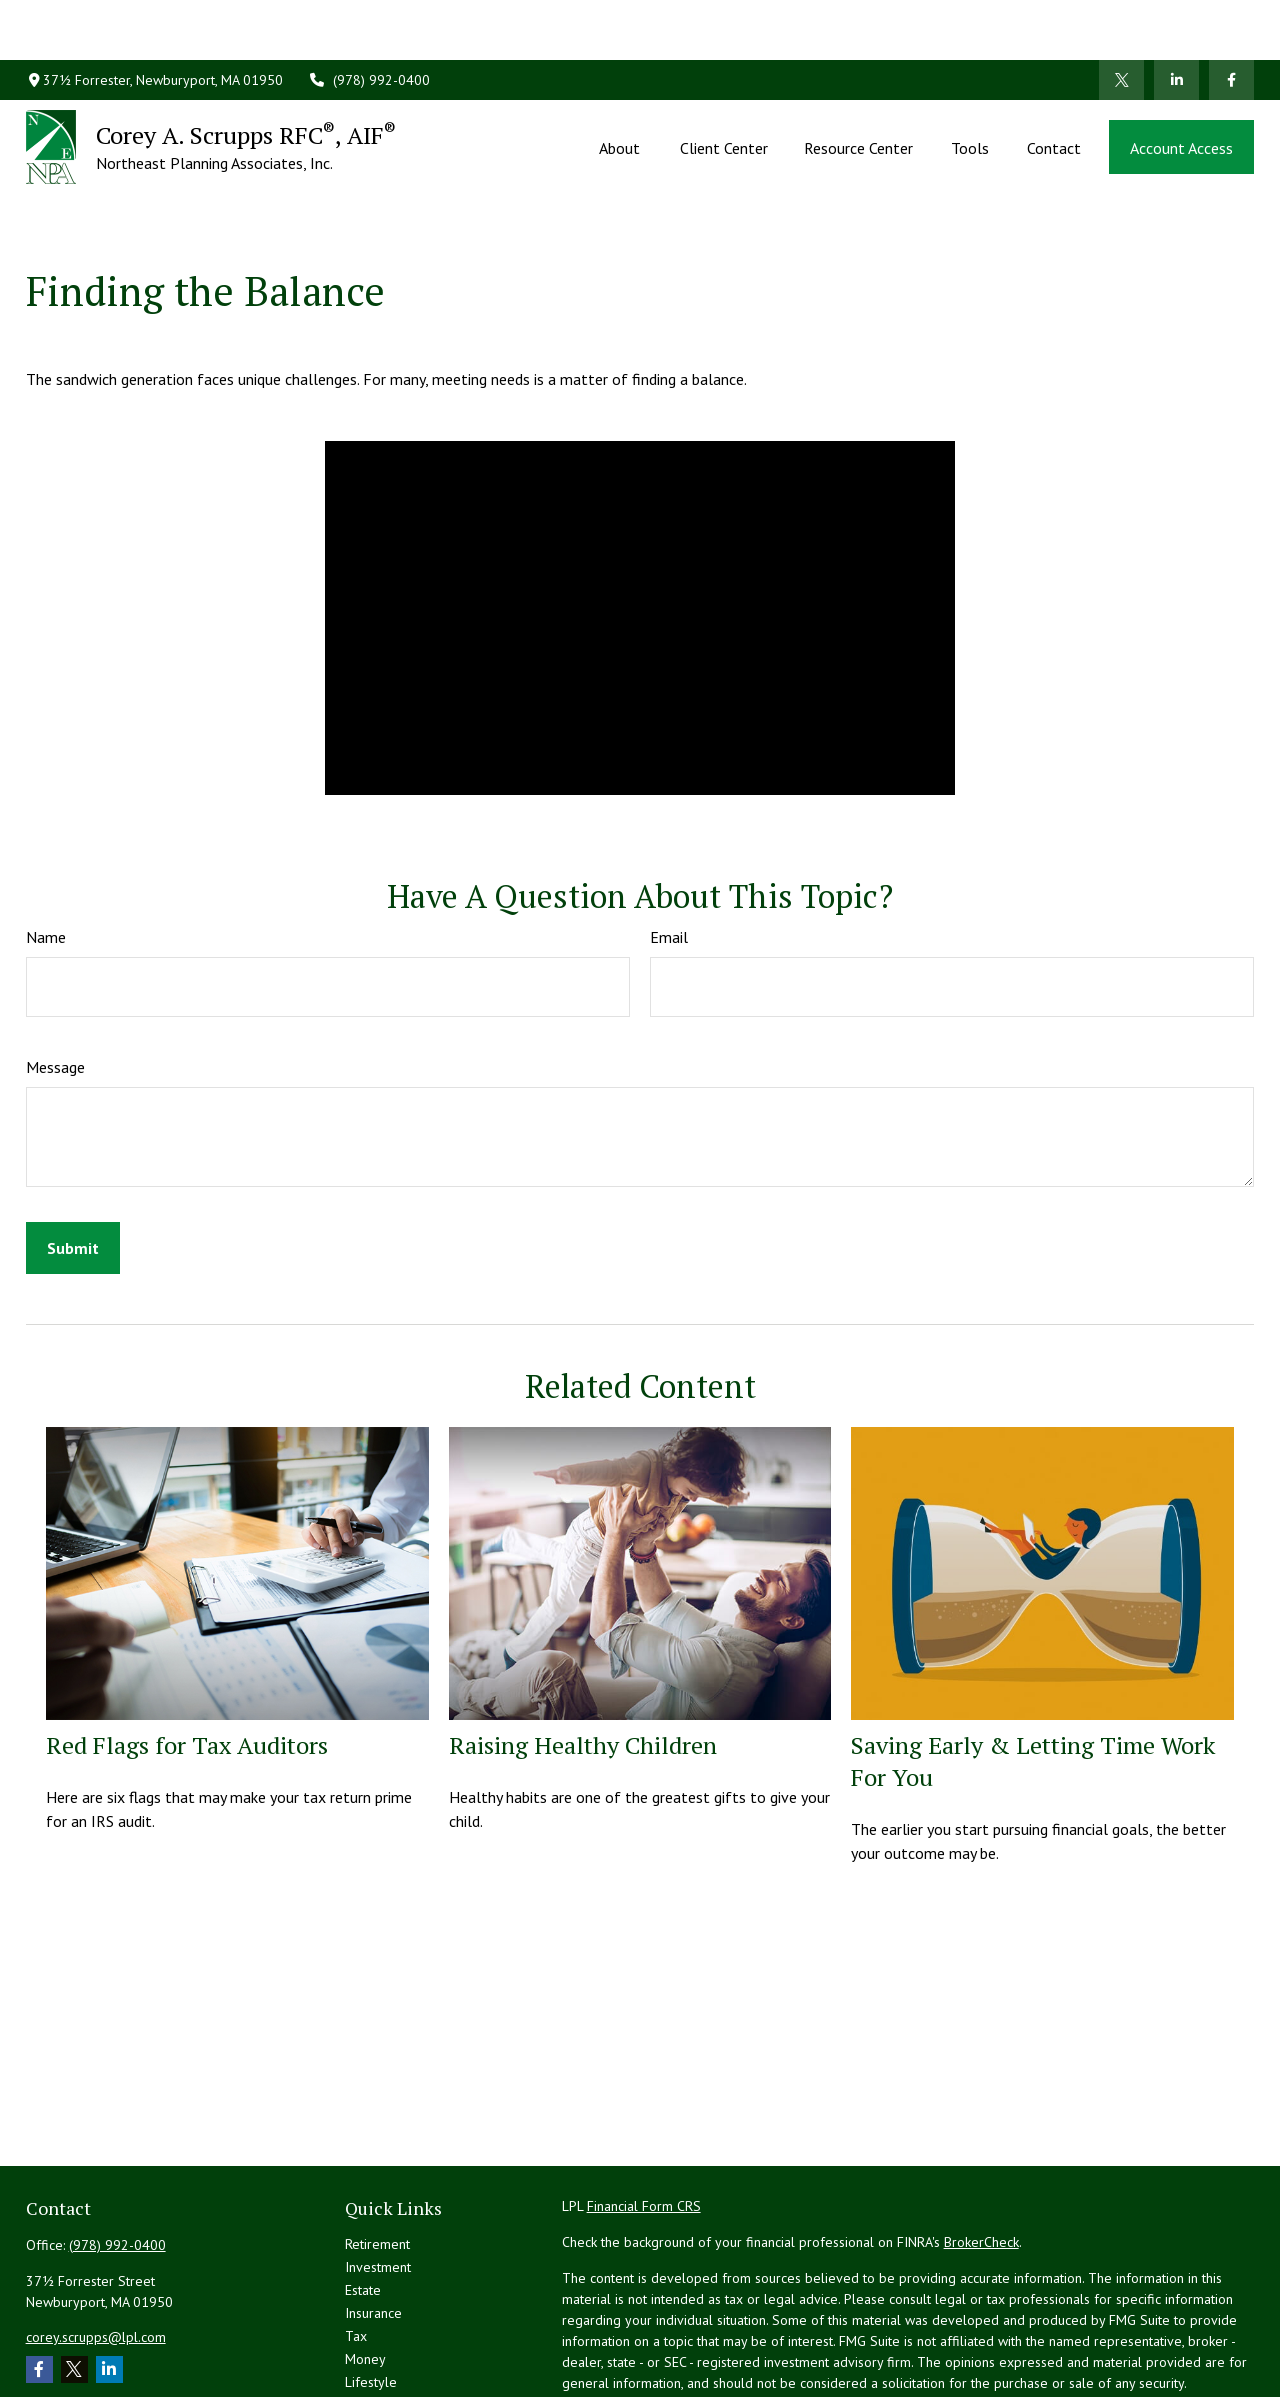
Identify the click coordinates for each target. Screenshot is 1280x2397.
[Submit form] (73, 1158)
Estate (363, 2200)
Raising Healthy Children (583, 1655)
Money (365, 2269)
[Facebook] (1231, 20)
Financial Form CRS (644, 2116)
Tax (356, 2246)
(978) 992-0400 (369, 20)
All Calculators (388, 2361)
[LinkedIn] (1176, 20)
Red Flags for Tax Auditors (187, 1655)
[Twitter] (1121, 20)
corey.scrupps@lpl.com (96, 2247)
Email (669, 847)
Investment (378, 2177)
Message (55, 977)
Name (46, 847)
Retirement (377, 2154)
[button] (621, 87)
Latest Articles (387, 2315)
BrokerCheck (981, 2152)
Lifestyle (371, 2292)
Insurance (373, 2223)
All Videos (375, 2338)
